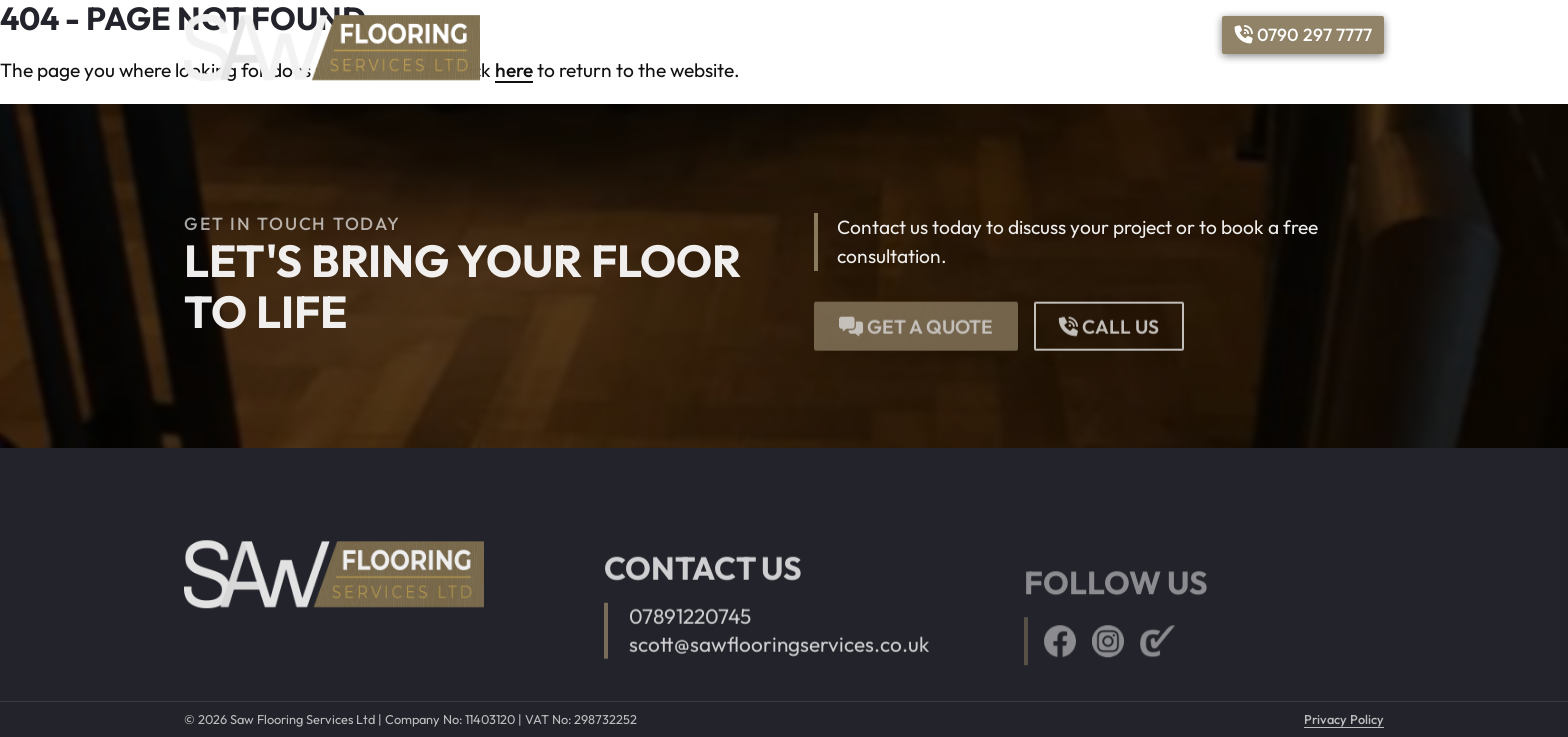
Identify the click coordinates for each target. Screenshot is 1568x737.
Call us (1109, 320)
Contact (1173, 34)
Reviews (1090, 34)
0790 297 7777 (1303, 34)
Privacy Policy (1344, 719)
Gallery (1011, 34)
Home (838, 34)
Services (913, 34)
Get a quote (916, 320)
